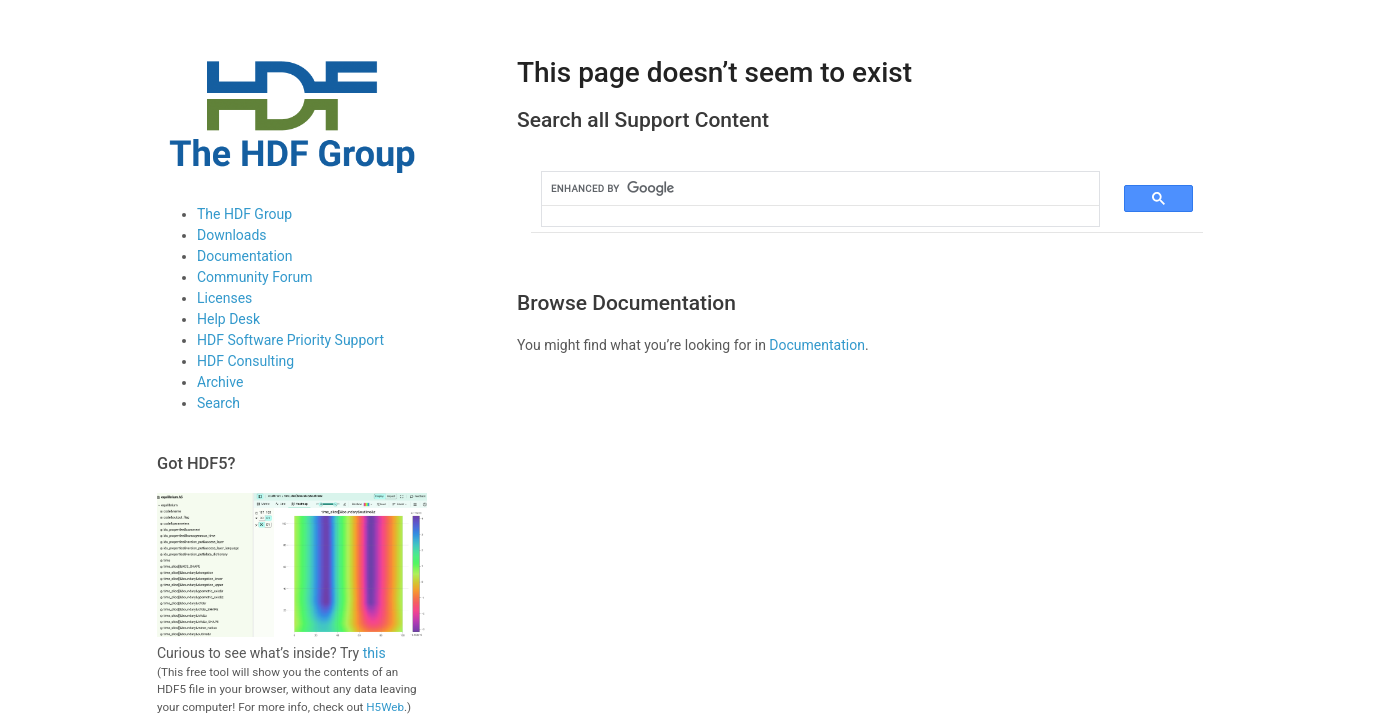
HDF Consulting (245, 361)
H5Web (385, 707)
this (374, 653)
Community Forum (255, 277)
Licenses (224, 298)
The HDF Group (244, 214)
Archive (220, 382)
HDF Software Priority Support (290, 340)
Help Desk (228, 319)
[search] (808, 189)
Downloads (232, 235)
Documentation (245, 256)
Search (218, 403)
